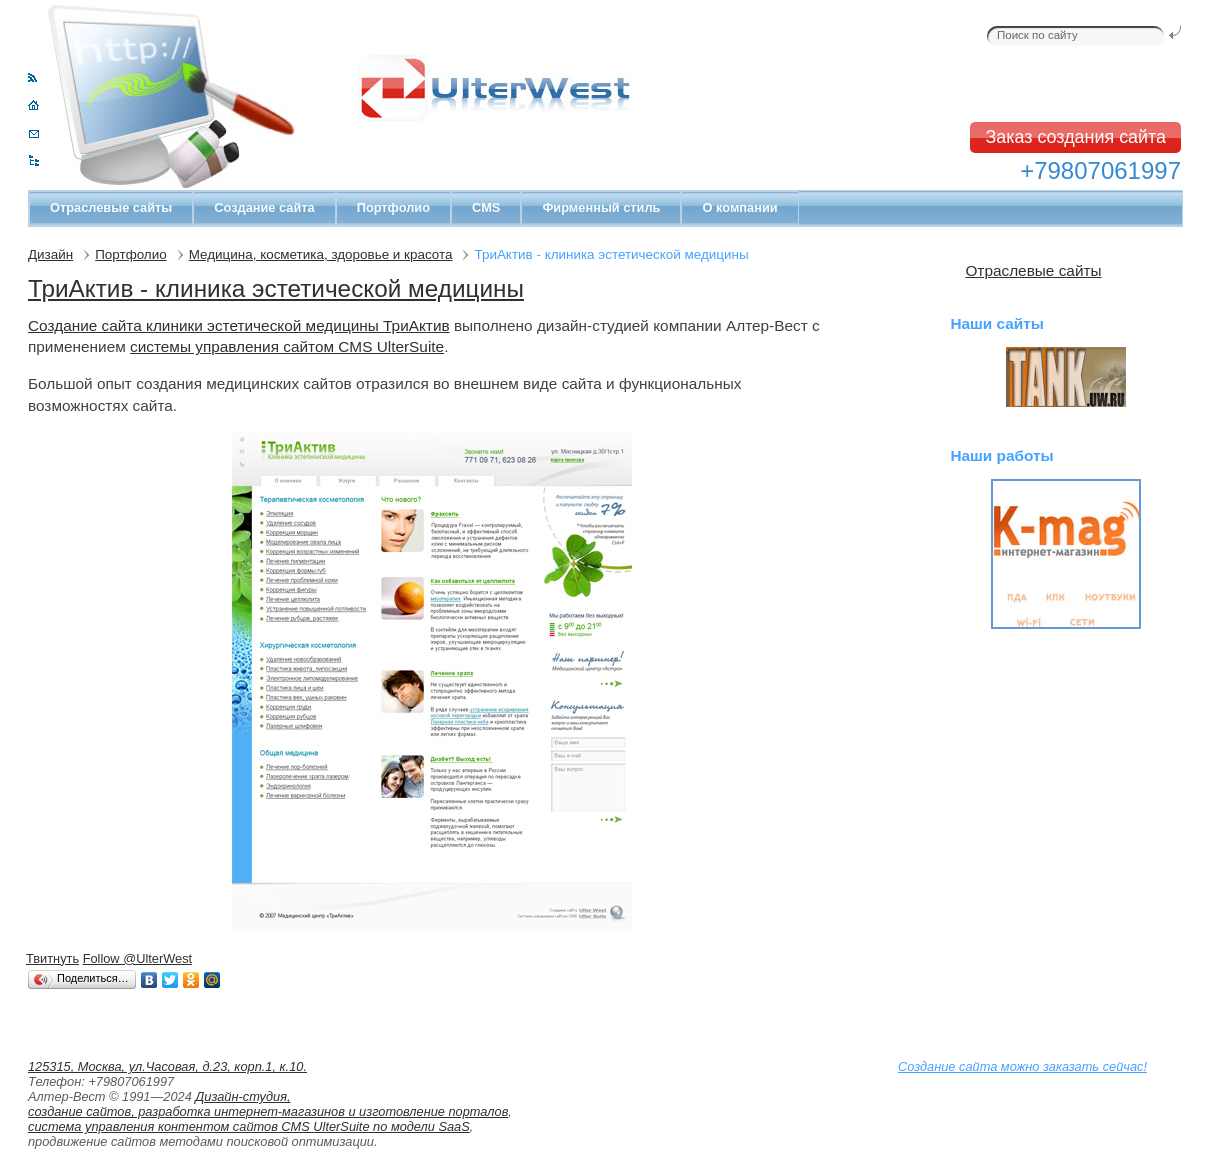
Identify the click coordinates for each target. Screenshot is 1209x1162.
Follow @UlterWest (137, 958)
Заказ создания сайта (1075, 137)
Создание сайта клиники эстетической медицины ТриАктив (239, 325)
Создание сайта (264, 207)
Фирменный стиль (601, 207)
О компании (739, 207)
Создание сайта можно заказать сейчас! (1022, 1066)
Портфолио (393, 207)
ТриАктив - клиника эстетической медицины (276, 288)
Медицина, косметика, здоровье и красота (321, 254)
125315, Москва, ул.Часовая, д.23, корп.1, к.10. (167, 1066)
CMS (486, 207)
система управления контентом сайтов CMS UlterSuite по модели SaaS (249, 1126)
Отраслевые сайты (111, 207)
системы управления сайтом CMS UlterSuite (287, 346)
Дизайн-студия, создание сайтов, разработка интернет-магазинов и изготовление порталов (268, 1104)
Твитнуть (52, 958)
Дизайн (50, 254)
